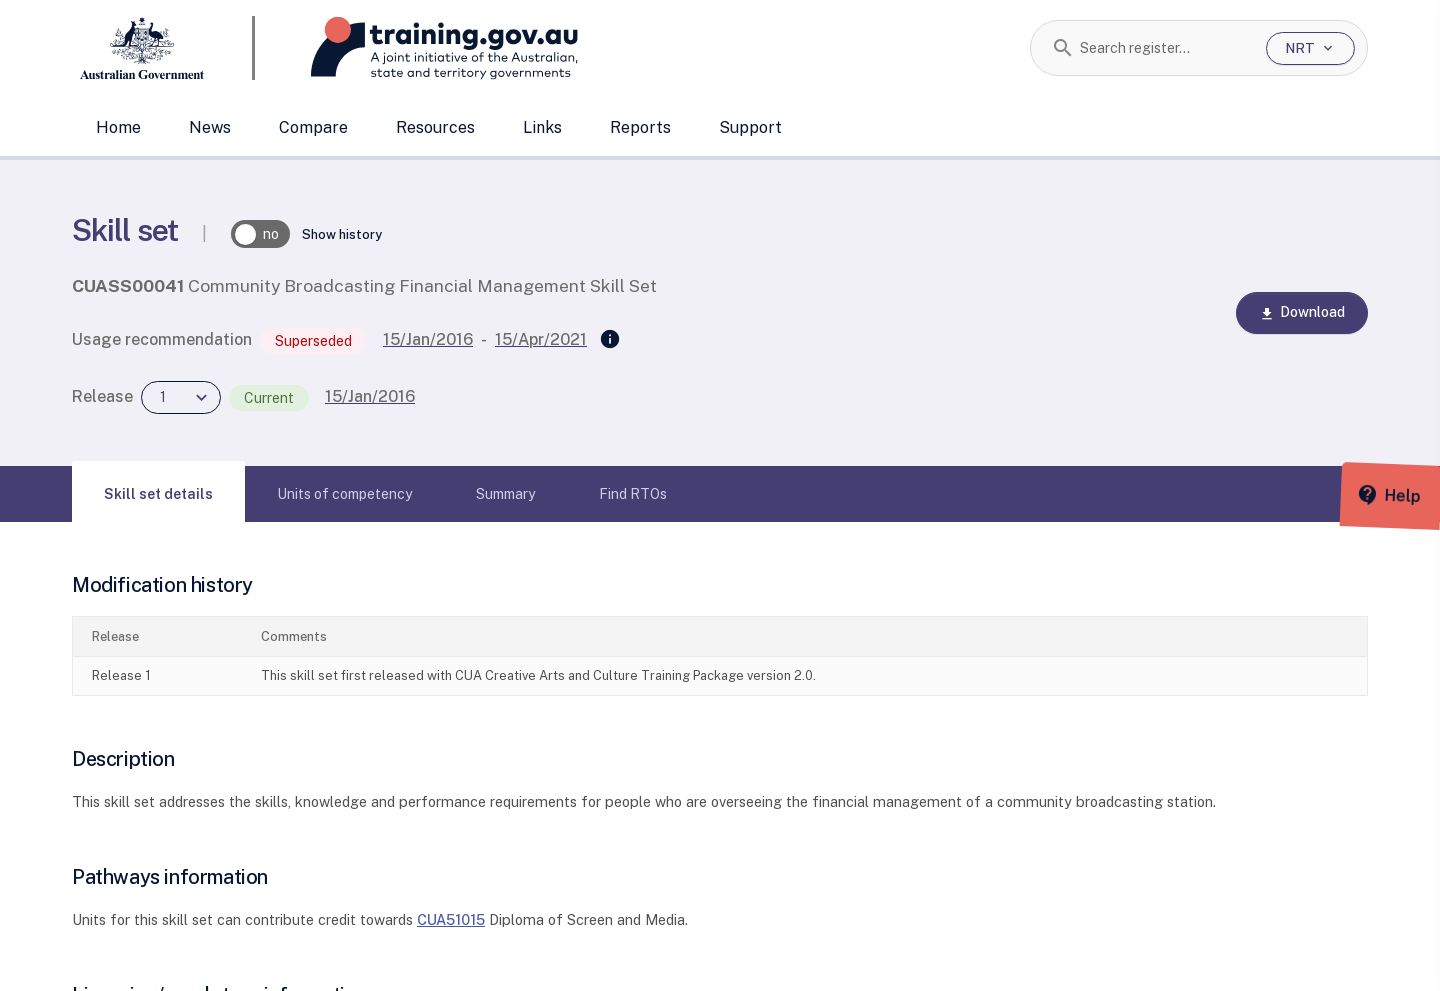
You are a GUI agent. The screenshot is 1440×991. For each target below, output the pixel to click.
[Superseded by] (610, 340)
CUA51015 (451, 919)
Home (118, 127)
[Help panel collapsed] (1418, 495)
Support (750, 127)
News (210, 127)
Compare (313, 127)
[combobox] (1165, 48)
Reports (640, 127)
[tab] (158, 494)
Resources (435, 127)
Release (102, 396)
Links (542, 127)
